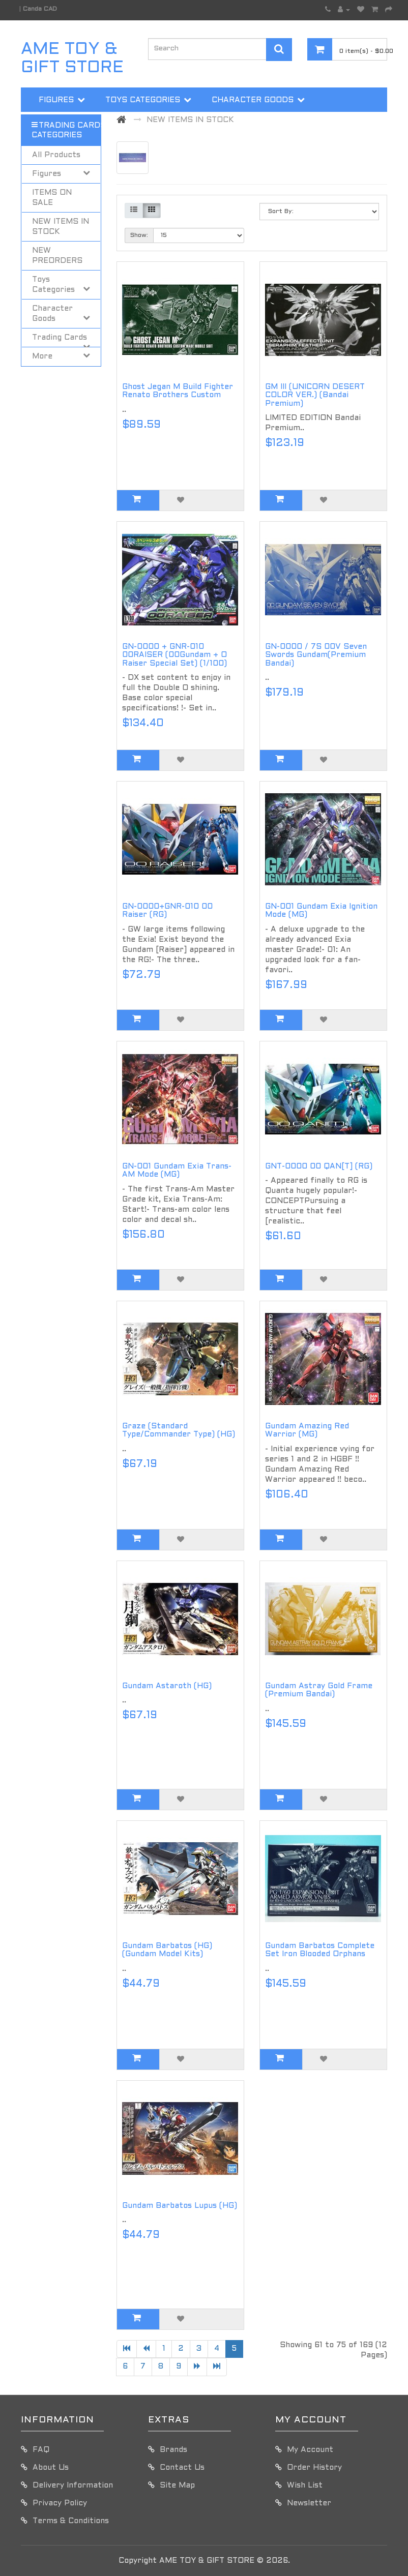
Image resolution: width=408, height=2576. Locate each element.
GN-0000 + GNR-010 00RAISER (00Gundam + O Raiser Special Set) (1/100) (174, 655)
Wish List (305, 2485)
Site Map (177, 2485)
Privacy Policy (60, 2503)
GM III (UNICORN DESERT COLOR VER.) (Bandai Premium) (315, 395)
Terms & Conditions (71, 2521)
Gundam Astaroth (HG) (167, 1686)
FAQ (41, 2449)
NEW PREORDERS (57, 255)
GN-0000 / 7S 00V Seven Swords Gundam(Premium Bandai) (316, 655)
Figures (56, 100)
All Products (56, 155)
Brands (173, 2449)
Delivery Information (73, 2485)
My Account (310, 2449)
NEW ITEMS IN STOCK (60, 226)
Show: (139, 235)
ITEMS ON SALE (52, 197)
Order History (314, 2467)
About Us (51, 2467)
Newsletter (309, 2503)
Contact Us (182, 2467)
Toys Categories (142, 100)
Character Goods (253, 100)
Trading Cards (72, 125)
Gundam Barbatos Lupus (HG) (179, 2205)
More (149, 125)
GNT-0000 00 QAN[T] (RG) (318, 1166)
